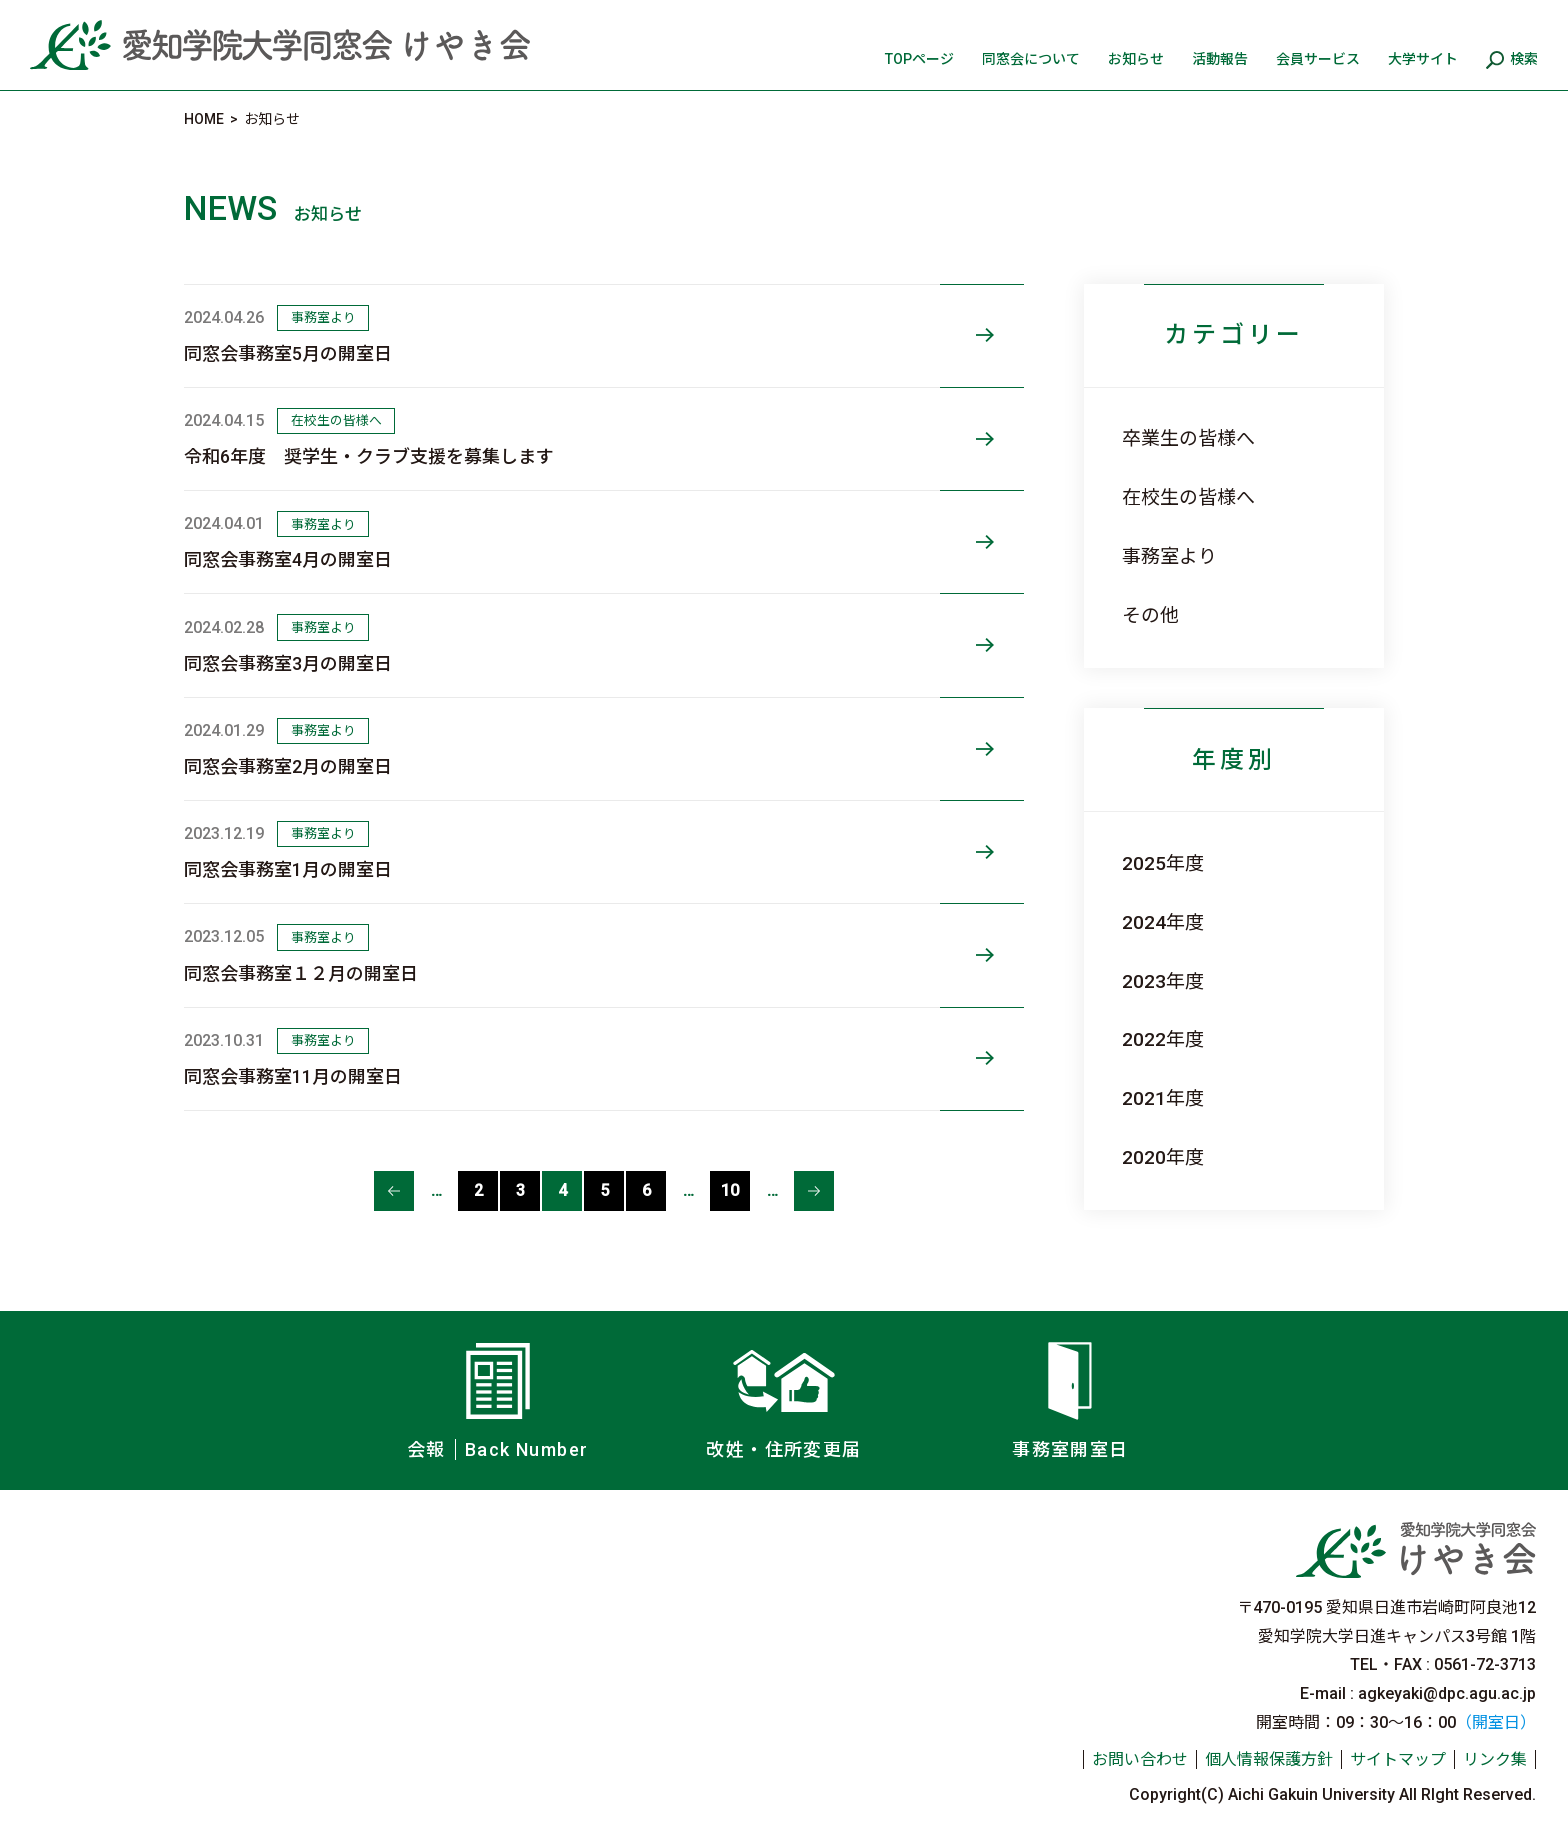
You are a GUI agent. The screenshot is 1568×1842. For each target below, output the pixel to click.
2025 (1144, 863)
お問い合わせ (1140, 1759)
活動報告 (1220, 59)
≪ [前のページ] (394, 1191)
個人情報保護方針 (1269, 1759)
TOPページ (919, 59)
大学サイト (1423, 59)
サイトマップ (1398, 1759)
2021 (1144, 1098)
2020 (1144, 1157)
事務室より (1169, 556)
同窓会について (1031, 59)
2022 (1144, 1039)
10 (730, 1190)
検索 (1524, 59)
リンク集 (1495, 1759)
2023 (1144, 981)
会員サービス (1318, 59)
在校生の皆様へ (1188, 497)
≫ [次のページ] (814, 1191)
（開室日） (1496, 1722)
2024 (1144, 922)
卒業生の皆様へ (1188, 438)
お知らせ (1136, 59)
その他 (1150, 615)
